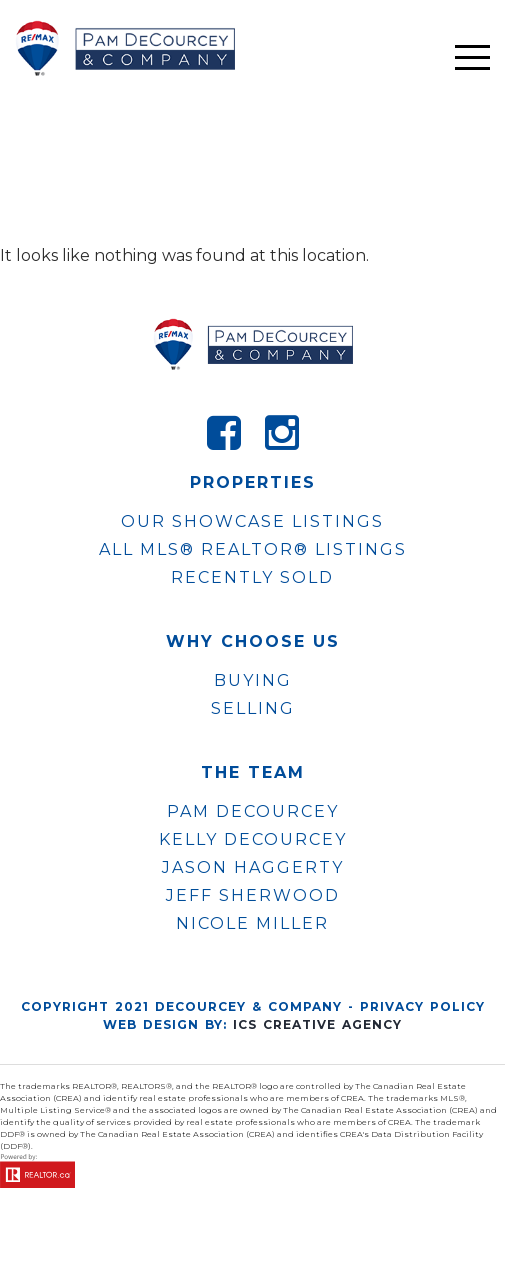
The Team (253, 773)
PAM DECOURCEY (253, 812)
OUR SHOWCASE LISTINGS (252, 521)
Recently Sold (252, 577)
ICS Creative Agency (317, 1024)
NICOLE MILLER (252, 924)
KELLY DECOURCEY (253, 840)
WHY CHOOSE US (253, 642)
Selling (253, 708)
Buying (253, 680)
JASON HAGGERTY (253, 868)
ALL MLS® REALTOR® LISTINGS (253, 549)
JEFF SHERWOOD (253, 896)
